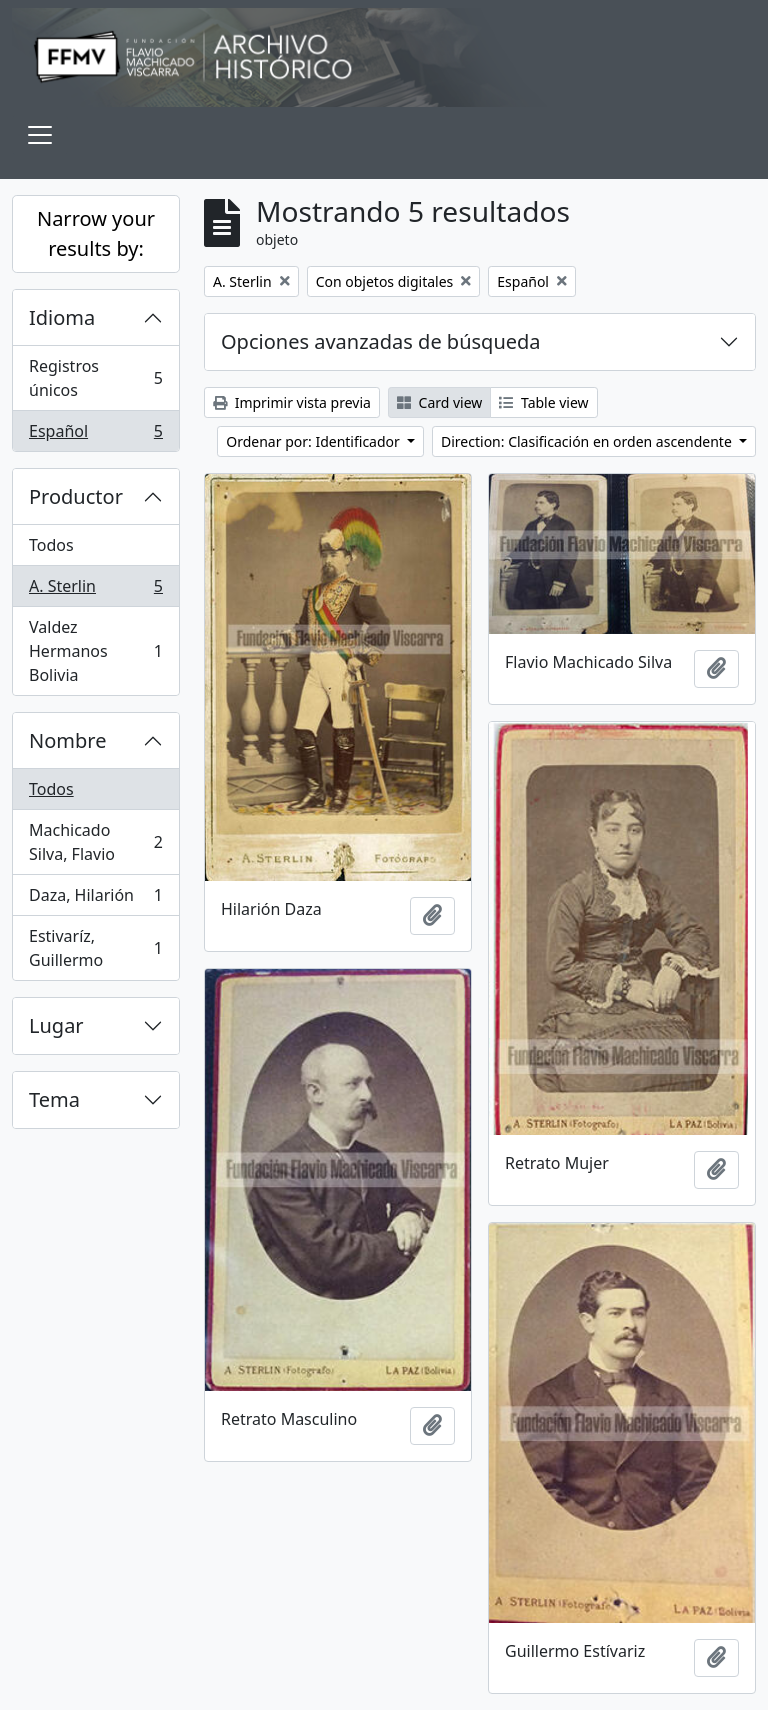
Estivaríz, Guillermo (95, 948)
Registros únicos (95, 378)
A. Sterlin (95, 590)
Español (95, 435)
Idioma (62, 317)
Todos (51, 545)
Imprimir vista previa (292, 402)
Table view (543, 402)
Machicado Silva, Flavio (95, 842)
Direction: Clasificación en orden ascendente (588, 441)
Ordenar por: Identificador (314, 441)
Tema (54, 1099)
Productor (76, 496)
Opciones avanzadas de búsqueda (381, 341)
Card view (439, 402)
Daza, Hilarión (95, 899)
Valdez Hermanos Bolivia (95, 651)
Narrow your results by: (96, 233)
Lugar (56, 1025)
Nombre (67, 740)
